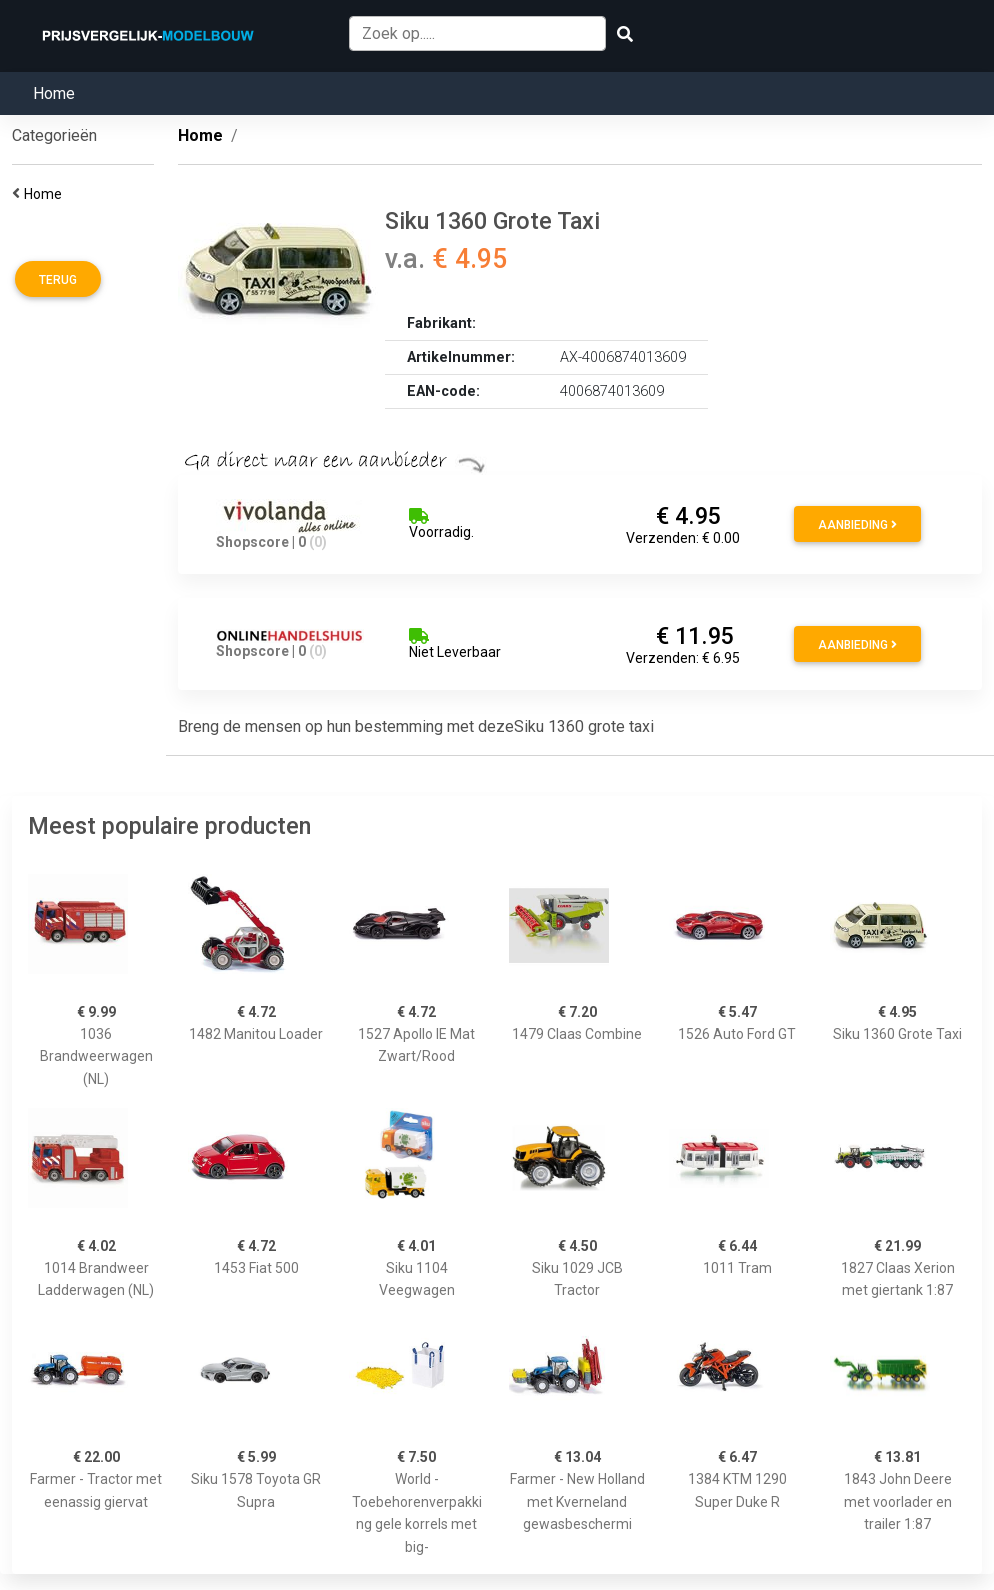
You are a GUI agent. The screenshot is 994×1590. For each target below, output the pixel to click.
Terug (58, 280)
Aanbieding (857, 525)
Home (54, 93)
